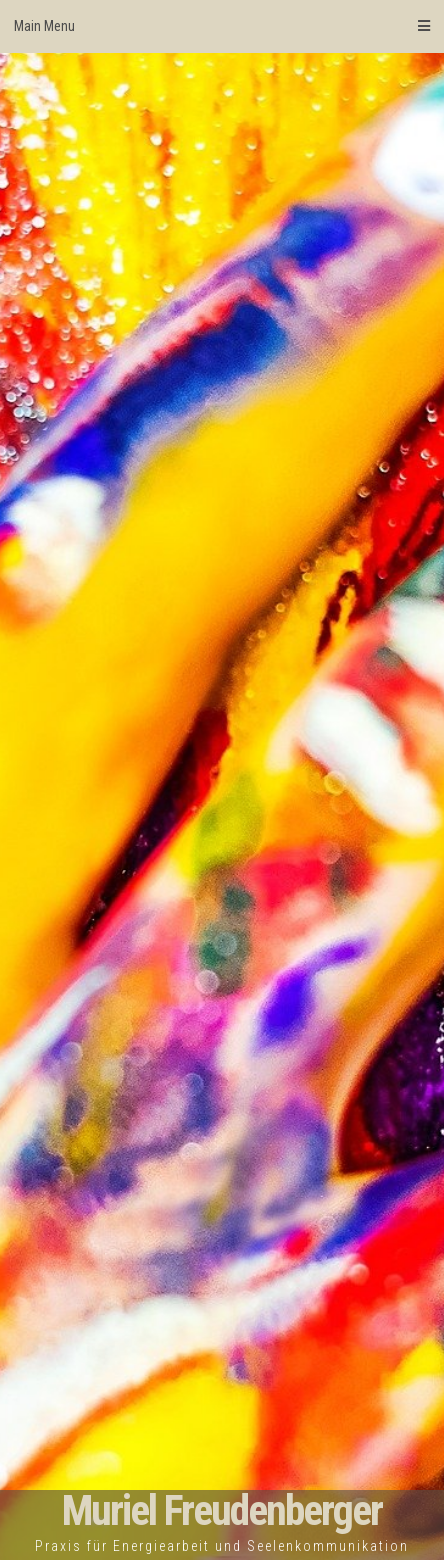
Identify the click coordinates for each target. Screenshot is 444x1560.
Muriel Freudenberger (222, 1510)
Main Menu (222, 26)
